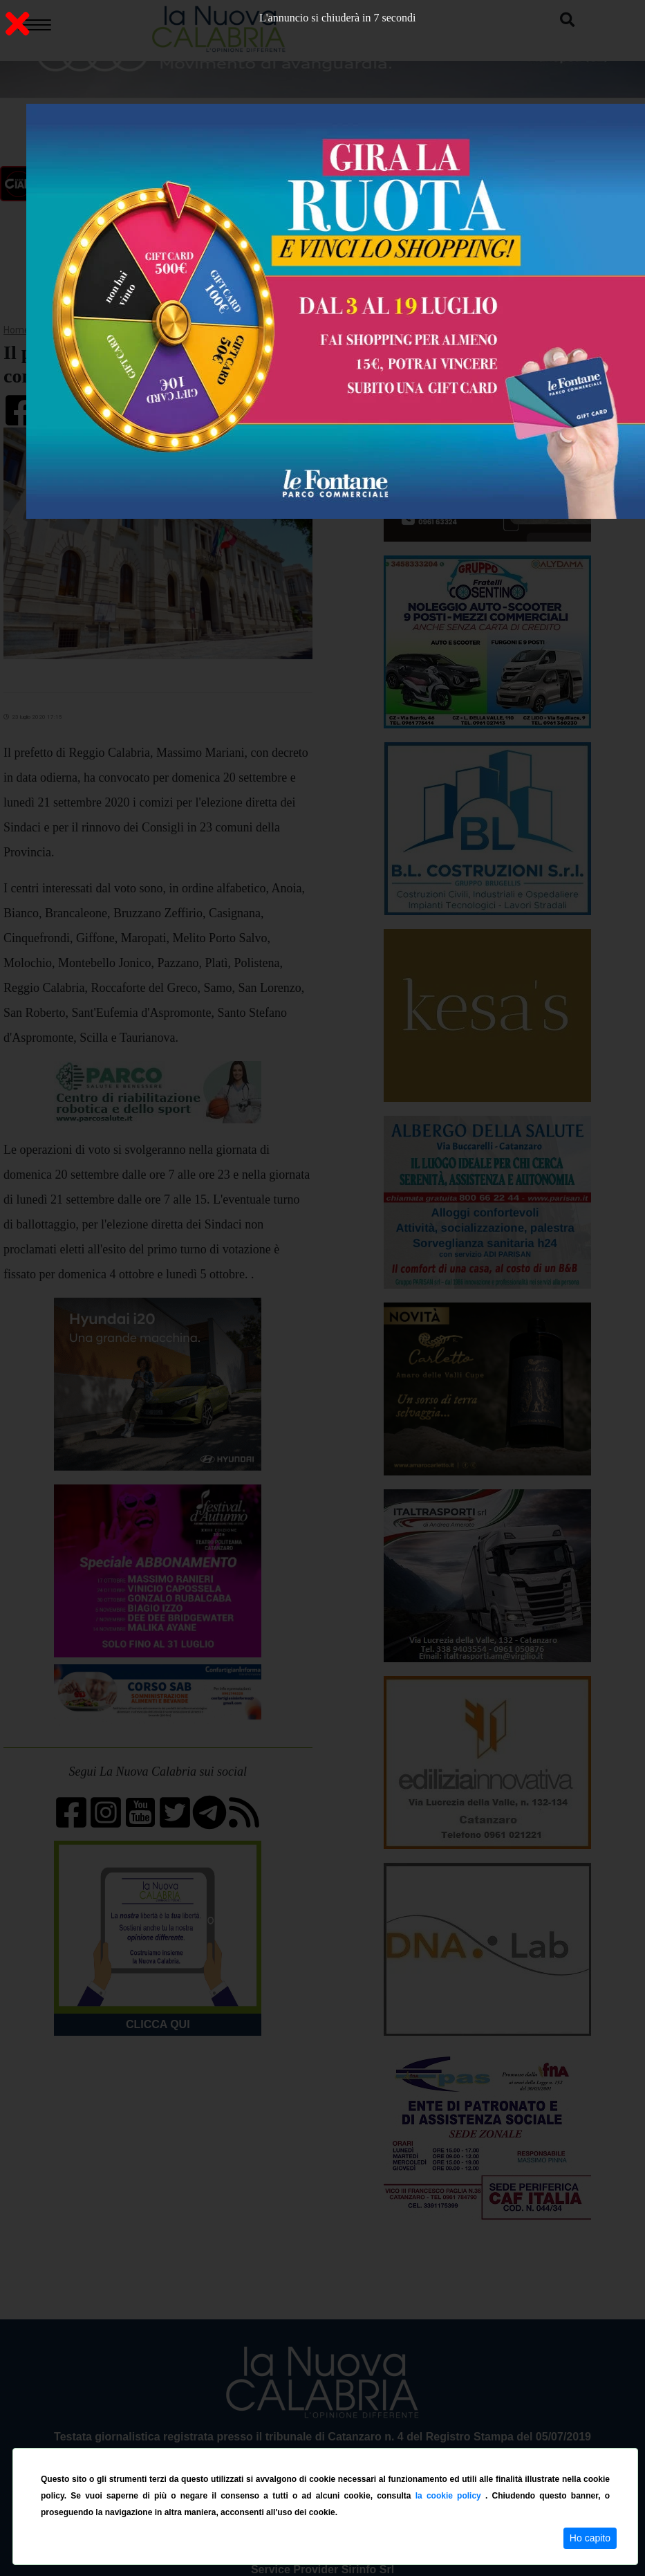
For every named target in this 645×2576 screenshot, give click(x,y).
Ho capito (590, 2537)
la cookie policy (450, 2496)
